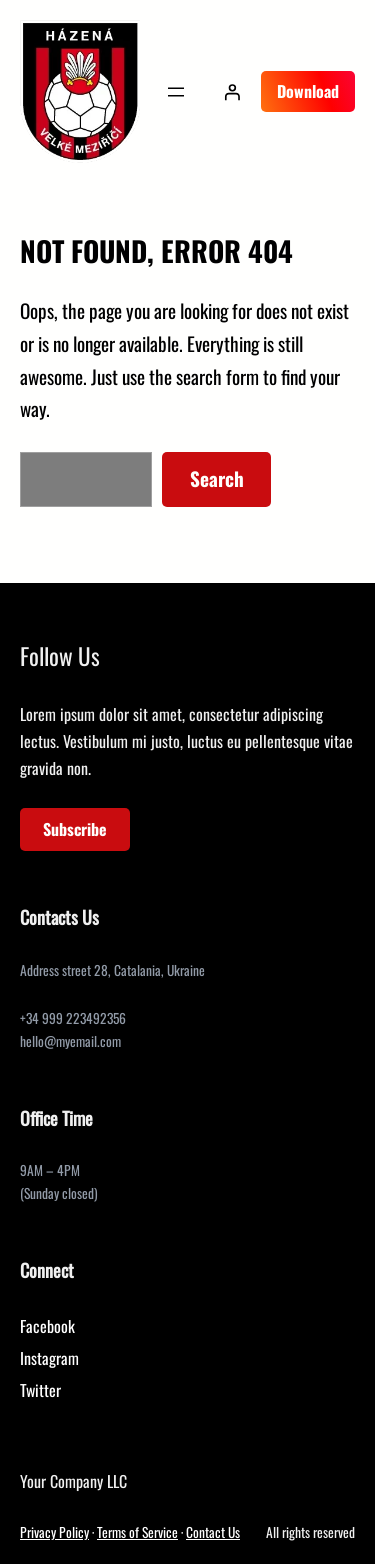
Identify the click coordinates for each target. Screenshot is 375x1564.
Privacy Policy (54, 1532)
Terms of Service (137, 1532)
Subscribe (75, 829)
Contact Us (213, 1532)
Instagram (49, 1358)
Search (217, 478)
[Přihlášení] (232, 92)
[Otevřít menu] (176, 92)
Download (308, 91)
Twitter (40, 1390)
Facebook (47, 1326)
